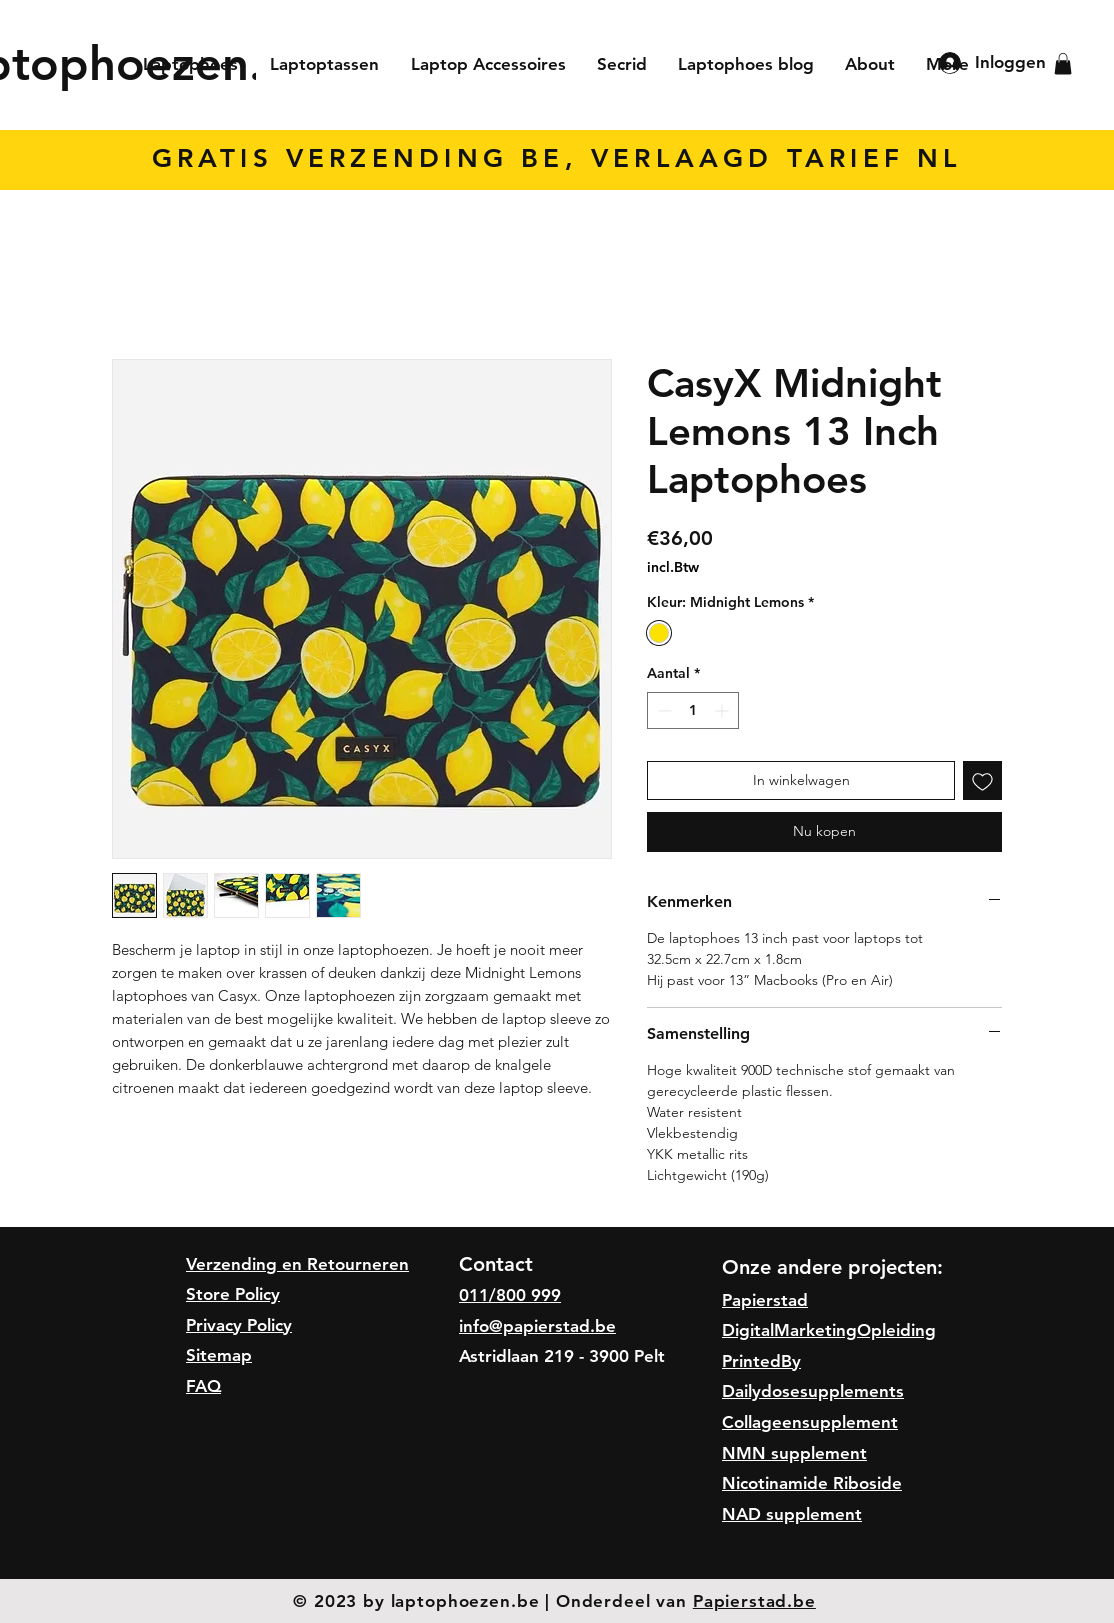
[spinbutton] (693, 710)
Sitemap (219, 1355)
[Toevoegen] (982, 780)
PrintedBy (761, 1361)
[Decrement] (662, 710)
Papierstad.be (754, 1601)
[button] (1063, 64)
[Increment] (723, 710)
